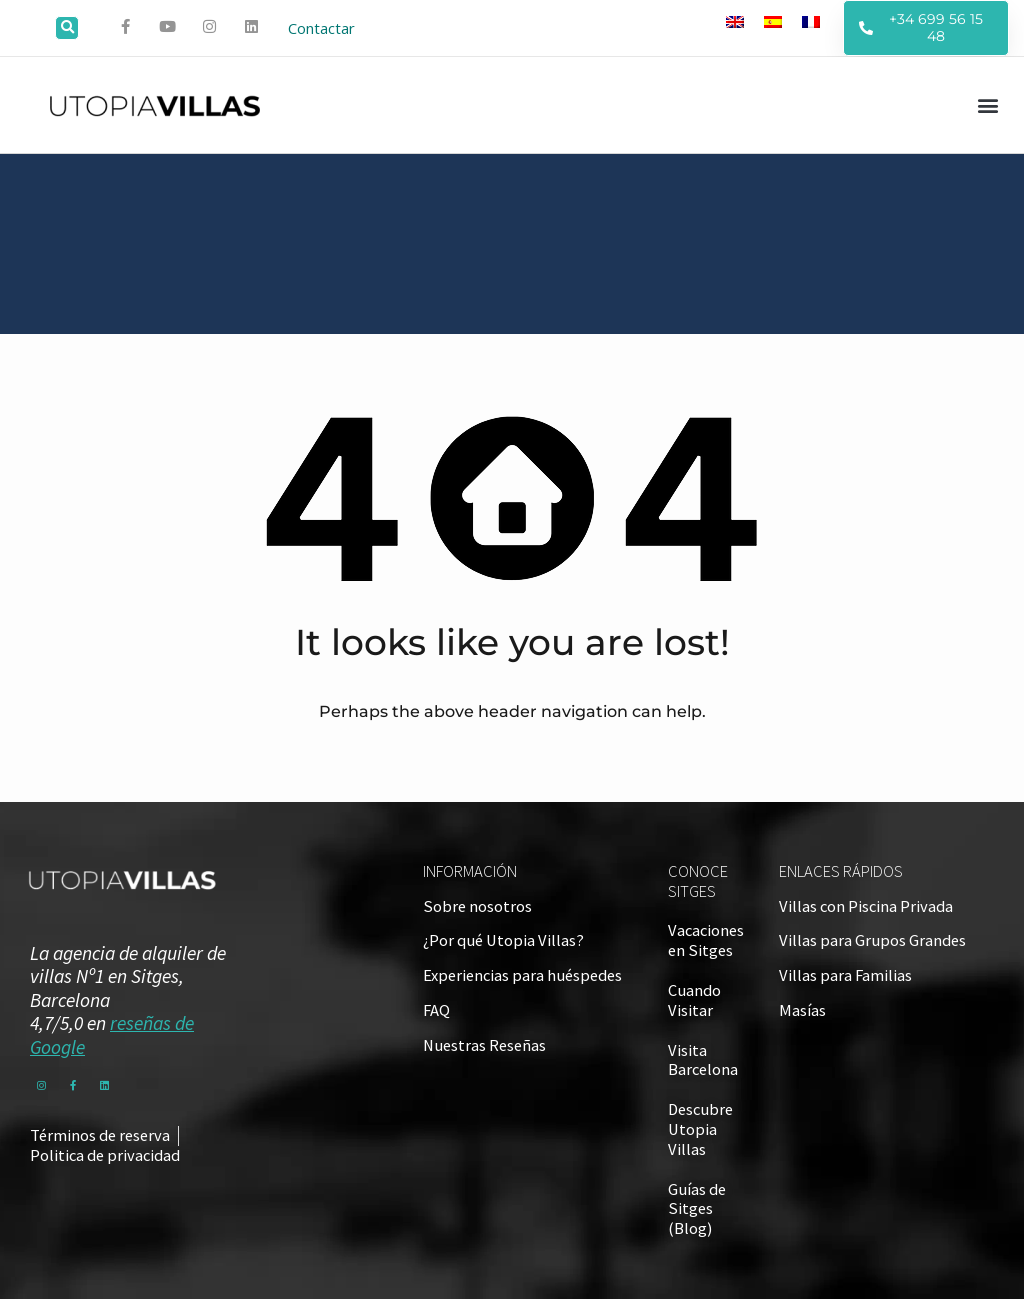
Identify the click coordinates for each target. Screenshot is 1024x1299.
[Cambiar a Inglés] (735, 21)
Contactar (321, 28)
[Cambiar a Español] (773, 21)
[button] (67, 28)
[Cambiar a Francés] (811, 21)
